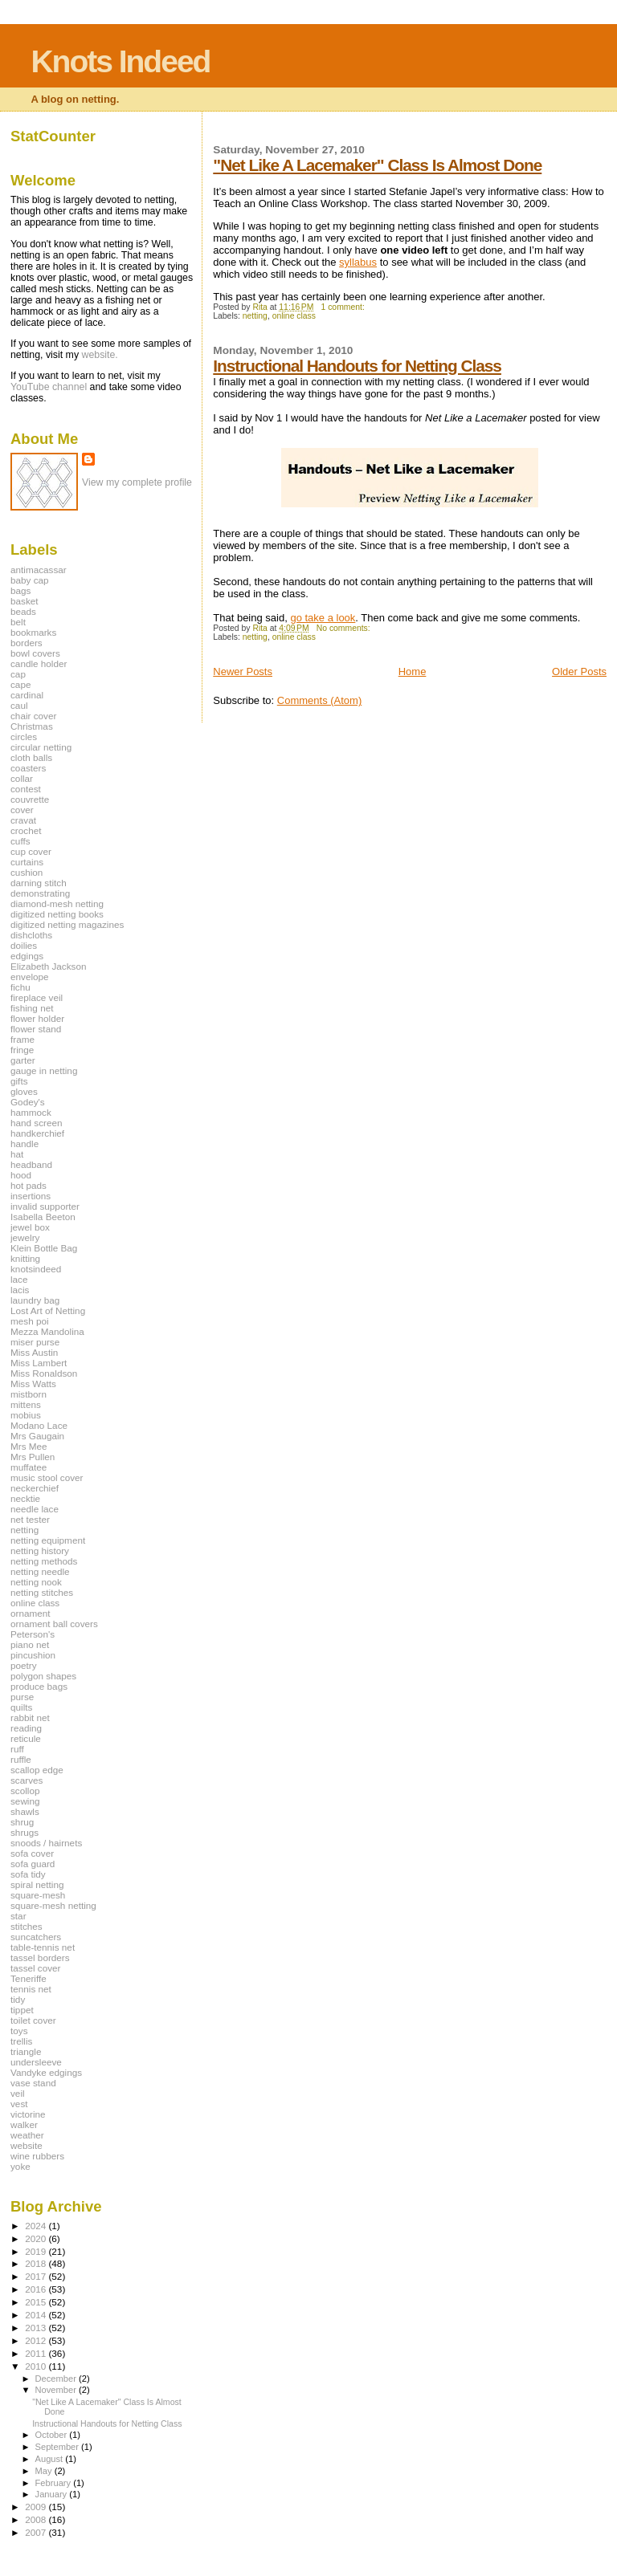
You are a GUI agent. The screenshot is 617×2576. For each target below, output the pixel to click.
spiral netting (36, 1884)
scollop (24, 1790)
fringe (22, 1049)
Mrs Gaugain (37, 1435)
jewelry (24, 1237)
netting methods (43, 1561)
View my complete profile (137, 482)
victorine (28, 2114)
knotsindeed (35, 1269)
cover (22, 809)
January (52, 2494)
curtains (26, 862)
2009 (36, 2506)
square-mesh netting (53, 1905)
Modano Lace (38, 1425)
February (54, 2483)
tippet (22, 2009)
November (57, 2390)
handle (24, 1143)
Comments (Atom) (319, 700)
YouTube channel (48, 387)
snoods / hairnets (46, 1842)
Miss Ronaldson (43, 1373)
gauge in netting (43, 1070)
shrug (22, 1822)
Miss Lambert (38, 1362)
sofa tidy (28, 1874)
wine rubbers (37, 2156)
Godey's (27, 1102)
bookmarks (33, 632)
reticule (25, 1738)
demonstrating (40, 893)
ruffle (20, 1759)
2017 (36, 2276)
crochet (25, 830)
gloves (24, 1091)
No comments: (345, 628)
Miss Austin (34, 1352)
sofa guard (32, 1863)
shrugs (24, 1832)
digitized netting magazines (67, 924)
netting (255, 315)
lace (19, 1279)
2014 (36, 2314)
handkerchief (37, 1133)
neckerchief (34, 1488)
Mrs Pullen (32, 1456)
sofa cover (32, 1853)
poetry (23, 1665)
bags (20, 590)
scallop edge (36, 1769)
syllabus (358, 262)
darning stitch (38, 882)
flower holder (37, 1018)
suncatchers (35, 1936)
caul (19, 705)
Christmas (31, 726)
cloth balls (31, 757)
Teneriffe (28, 1978)
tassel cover (35, 1968)
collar (21, 778)
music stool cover (47, 1477)
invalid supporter (45, 1206)
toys (19, 2030)
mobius (25, 1415)
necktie (25, 1498)
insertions (30, 1195)
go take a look (322, 618)
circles (23, 736)
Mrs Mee (28, 1446)
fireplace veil (36, 997)
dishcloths (31, 935)
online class (294, 315)
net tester (30, 1519)
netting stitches (41, 1592)
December (57, 2378)
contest (25, 788)
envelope (29, 976)
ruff (17, 1749)
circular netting (41, 747)
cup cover (30, 851)
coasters (28, 768)
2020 (36, 2238)
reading (26, 1728)
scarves (26, 1780)
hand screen (36, 1122)
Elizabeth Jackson (48, 966)
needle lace (34, 1509)
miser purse (34, 1342)
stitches (26, 1926)
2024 (36, 2225)
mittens (25, 1404)
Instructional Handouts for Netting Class (357, 365)
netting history (39, 1550)
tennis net (30, 1989)
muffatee (28, 1467)
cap (18, 674)
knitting (25, 1258)
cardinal (26, 695)
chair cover (33, 715)
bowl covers (35, 653)
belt (18, 622)
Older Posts (579, 671)
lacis (19, 1289)
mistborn (28, 1394)
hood (20, 1175)
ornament (30, 1613)
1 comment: (344, 307)
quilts (21, 1707)
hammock (30, 1112)
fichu (20, 987)
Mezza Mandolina (47, 1331)
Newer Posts (242, 671)
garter (22, 1060)
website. (100, 354)
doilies (23, 945)
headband (31, 1164)
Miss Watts (33, 1383)
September (58, 2447)
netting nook (36, 1582)
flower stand (35, 1028)
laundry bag (34, 1300)
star (18, 1916)
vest (19, 2103)
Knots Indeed (120, 61)
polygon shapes (43, 1676)
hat (16, 1154)
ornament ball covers (54, 1623)
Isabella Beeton (43, 1216)
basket (24, 601)
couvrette (29, 799)
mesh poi (29, 1321)
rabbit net (30, 1717)
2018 (36, 2263)
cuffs (20, 841)
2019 (36, 2251)
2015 (36, 2302)
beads (23, 611)
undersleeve (36, 2062)
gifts (19, 1081)
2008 (36, 2519)
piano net (29, 1644)
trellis (21, 2041)
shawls (24, 1811)
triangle (25, 2051)
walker (24, 2124)
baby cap (29, 580)
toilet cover (33, 2020)
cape (20, 684)
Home (412, 671)
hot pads (28, 1185)
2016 (36, 2289)
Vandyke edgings (46, 2072)
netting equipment (47, 1540)
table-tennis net (42, 1947)
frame (22, 1039)
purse (22, 1696)
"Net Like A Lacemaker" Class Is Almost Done (377, 165)
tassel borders (40, 1957)
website (26, 2145)
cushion (26, 872)
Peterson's (32, 1634)
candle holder (38, 663)
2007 (36, 2532)
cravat (23, 820)
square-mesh (37, 1895)
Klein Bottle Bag (43, 1248)
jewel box (30, 1227)
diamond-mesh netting (57, 903)
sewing (24, 1801)
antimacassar (38, 569)
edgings (26, 955)
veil (17, 2093)
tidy (17, 1999)
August (50, 2459)
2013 (36, 2327)
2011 (36, 2353)
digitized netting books (57, 914)
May (45, 2471)
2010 (36, 2366)
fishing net (31, 1008)
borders (26, 642)
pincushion (32, 1655)
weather (27, 2135)
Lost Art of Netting (47, 1310)
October (52, 2435)
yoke (20, 2166)
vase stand (33, 2082)
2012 (36, 2340)
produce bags (38, 1686)
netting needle (40, 1571)
